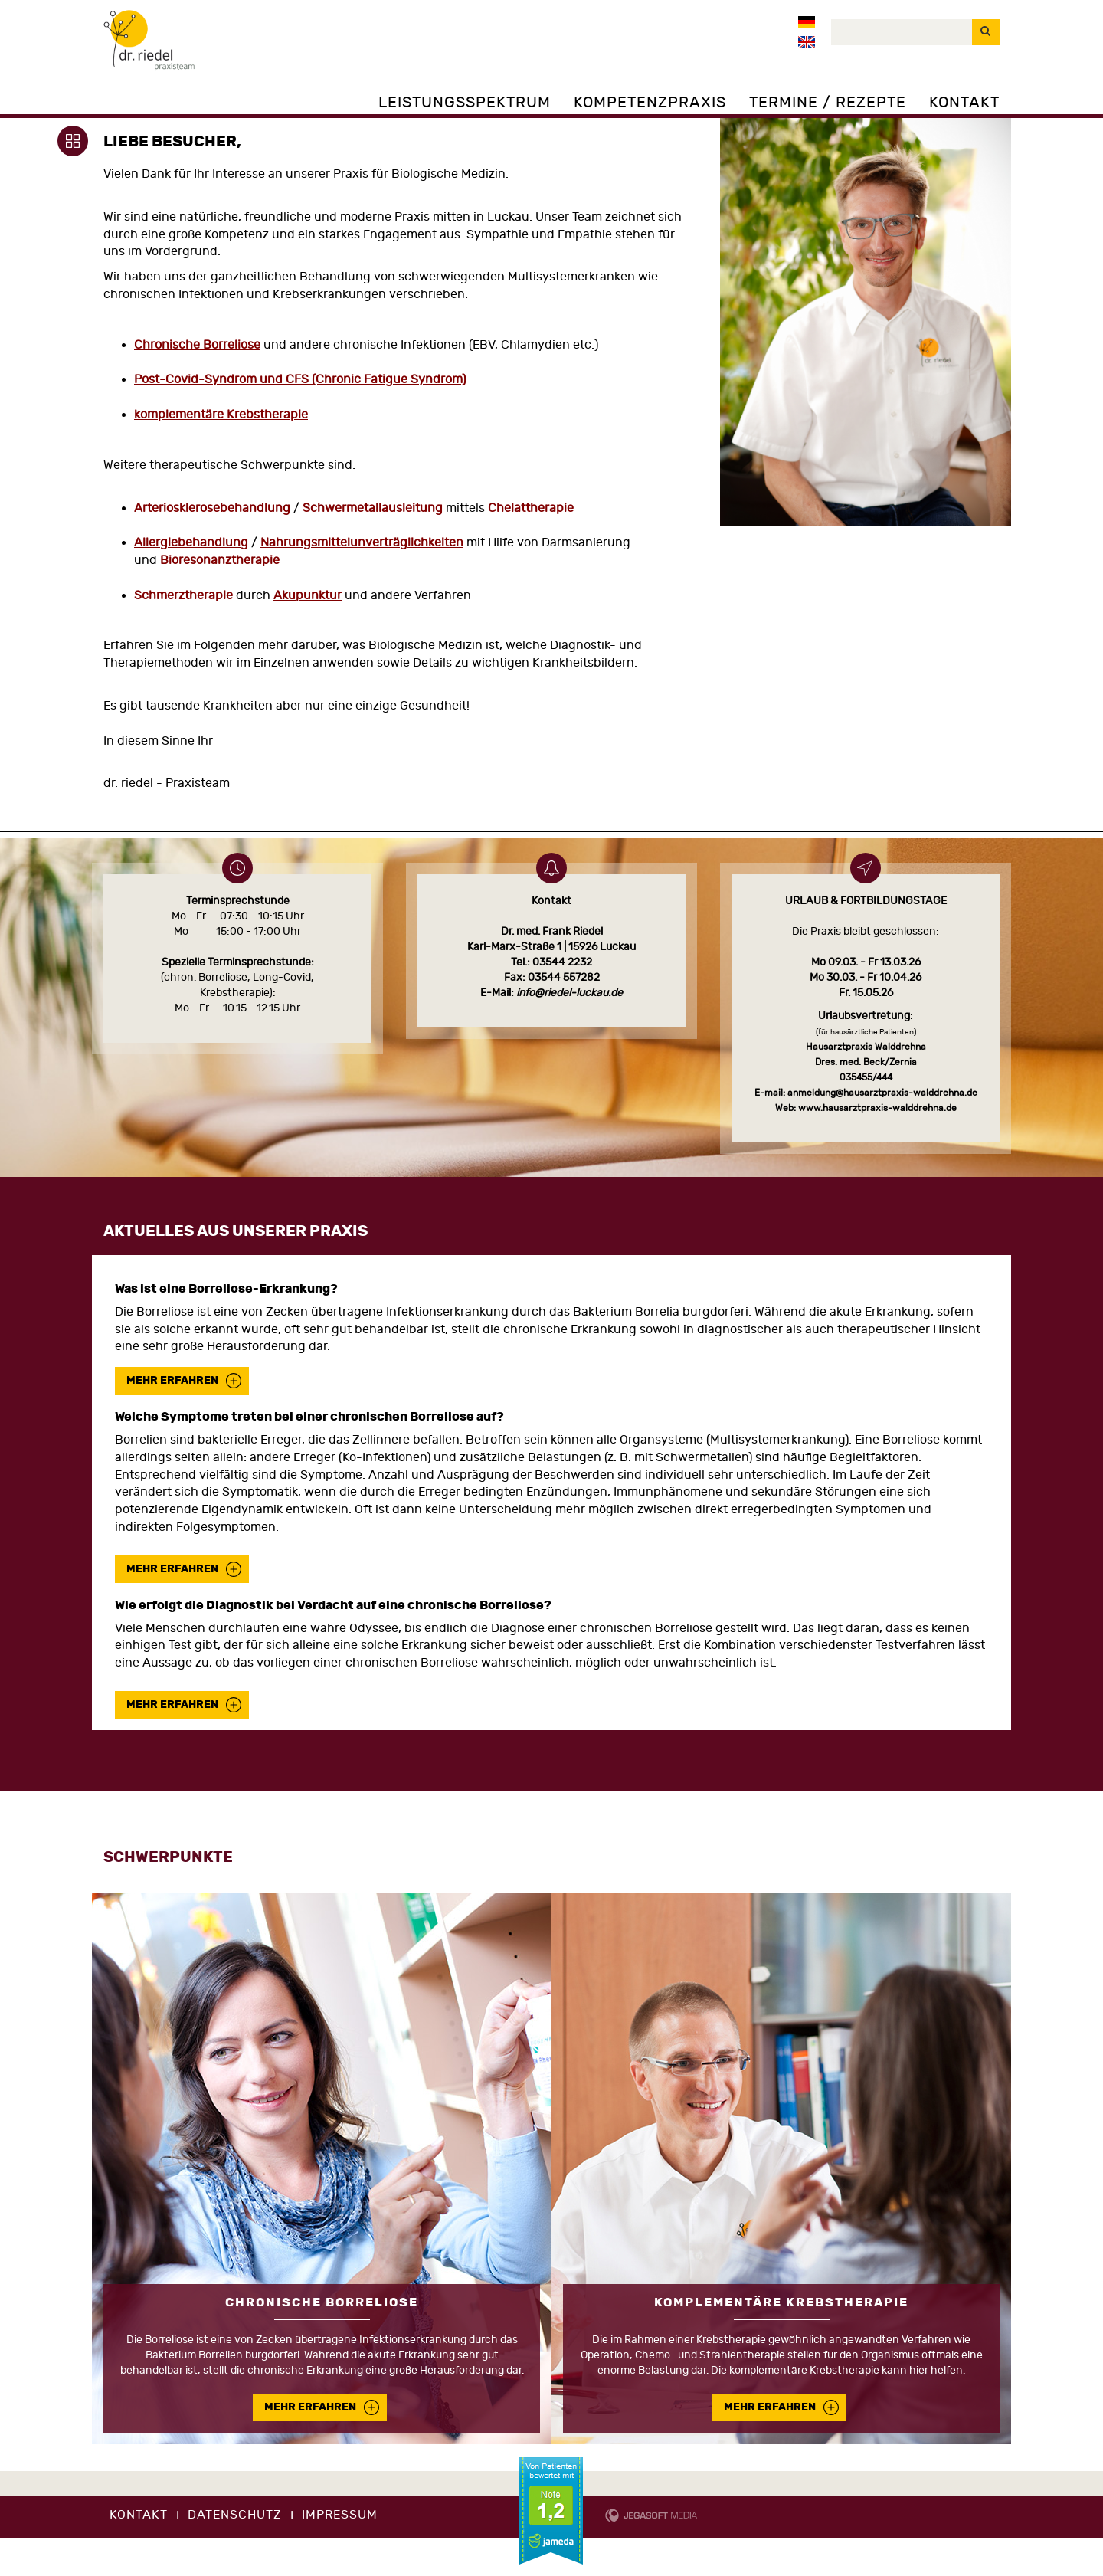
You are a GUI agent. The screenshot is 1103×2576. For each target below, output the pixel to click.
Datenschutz (235, 2515)
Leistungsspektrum (464, 102)
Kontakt (964, 102)
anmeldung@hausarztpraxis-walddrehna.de (882, 1092)
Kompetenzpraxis (650, 102)
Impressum (340, 2515)
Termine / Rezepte (827, 102)
